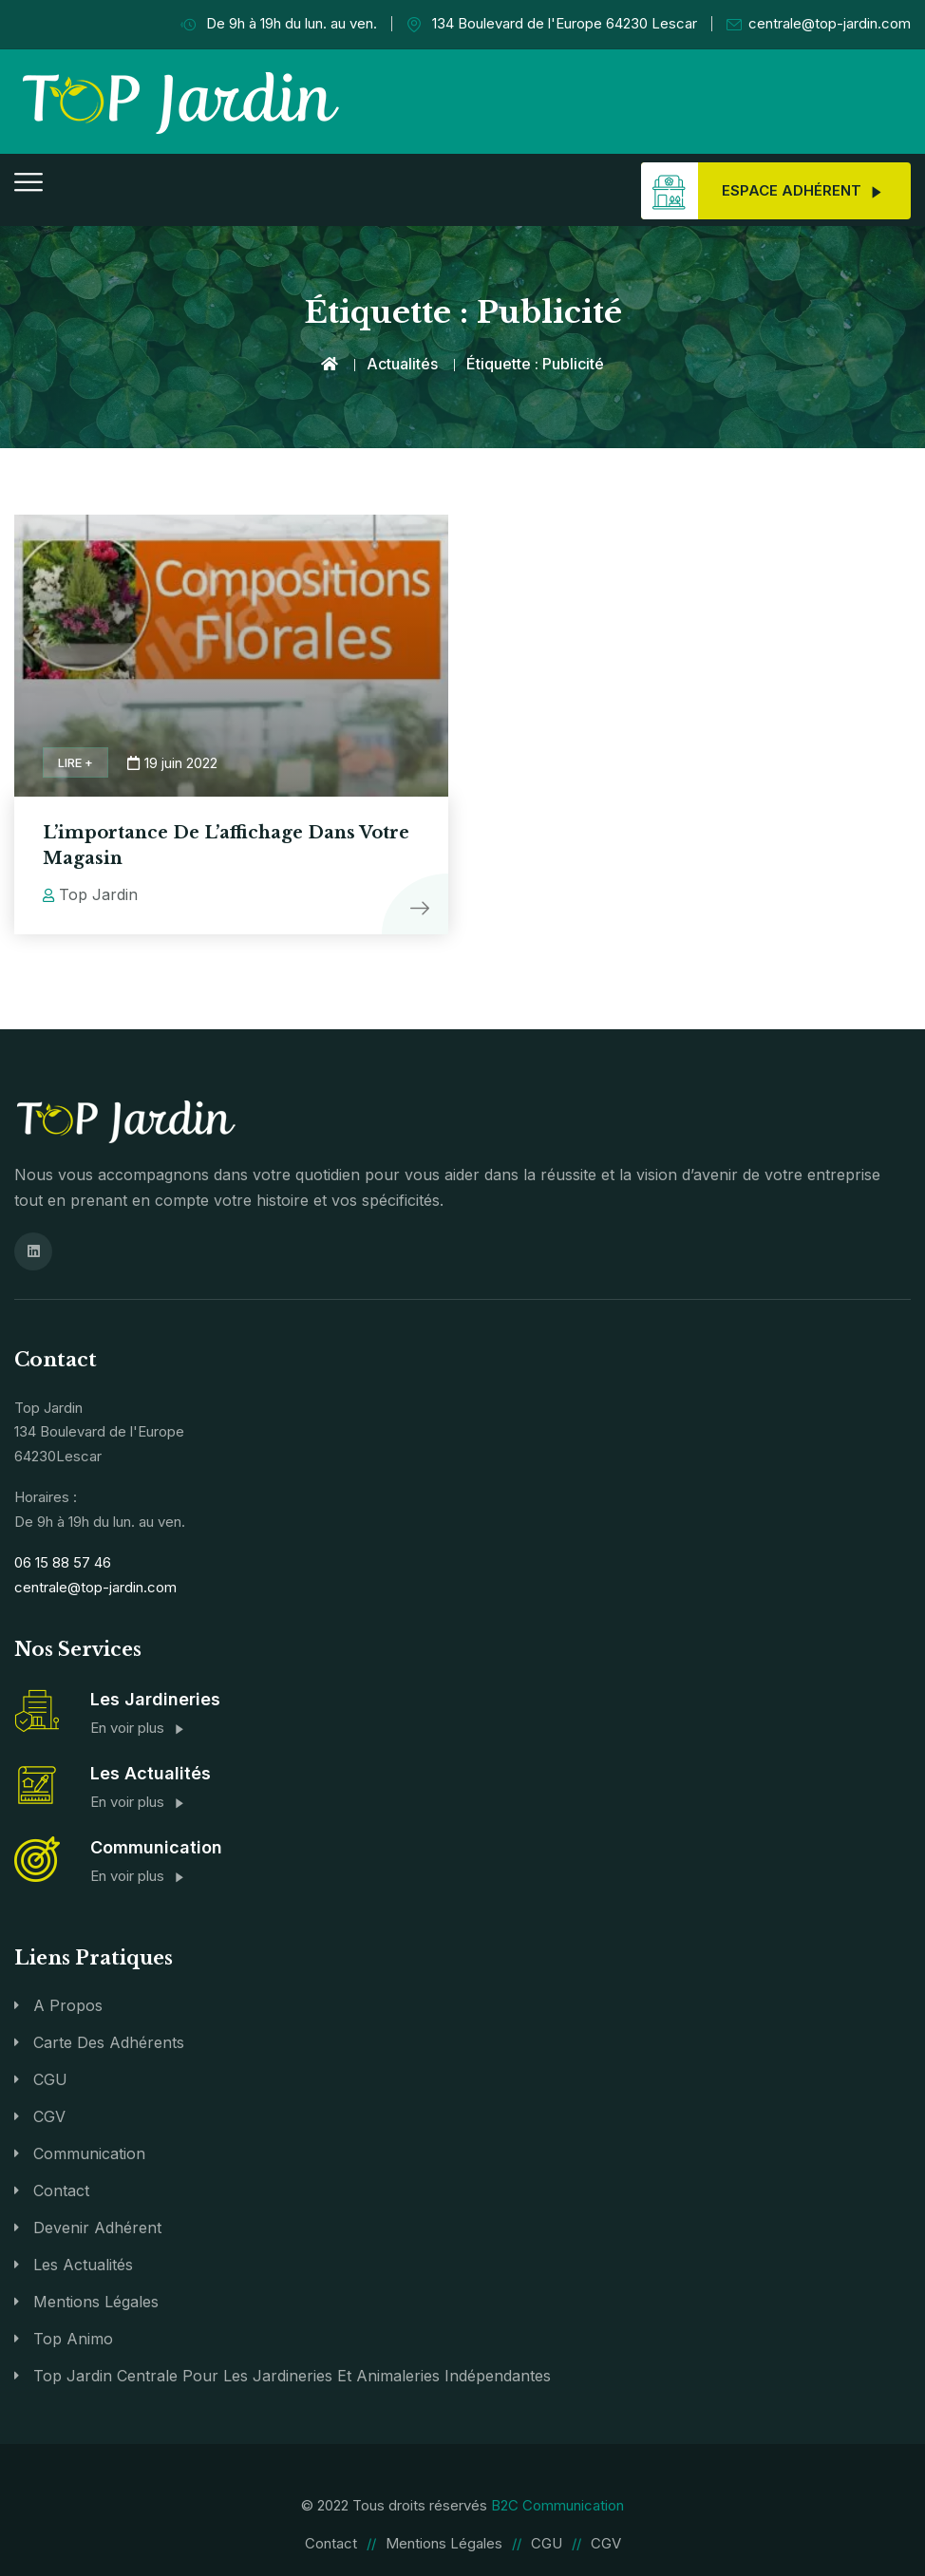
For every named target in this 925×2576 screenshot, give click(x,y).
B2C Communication (557, 2504)
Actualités (402, 363)
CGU (50, 2078)
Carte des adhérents (108, 2041)
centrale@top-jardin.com (819, 24)
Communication (89, 2152)
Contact (61, 2189)
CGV (49, 2115)
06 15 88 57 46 (62, 1561)
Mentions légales (96, 2300)
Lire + (75, 761)
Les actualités (83, 2263)
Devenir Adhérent (97, 2226)
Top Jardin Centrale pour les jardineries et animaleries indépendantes (292, 2374)
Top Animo (73, 2337)
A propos (68, 2004)
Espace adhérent (761, 190)
